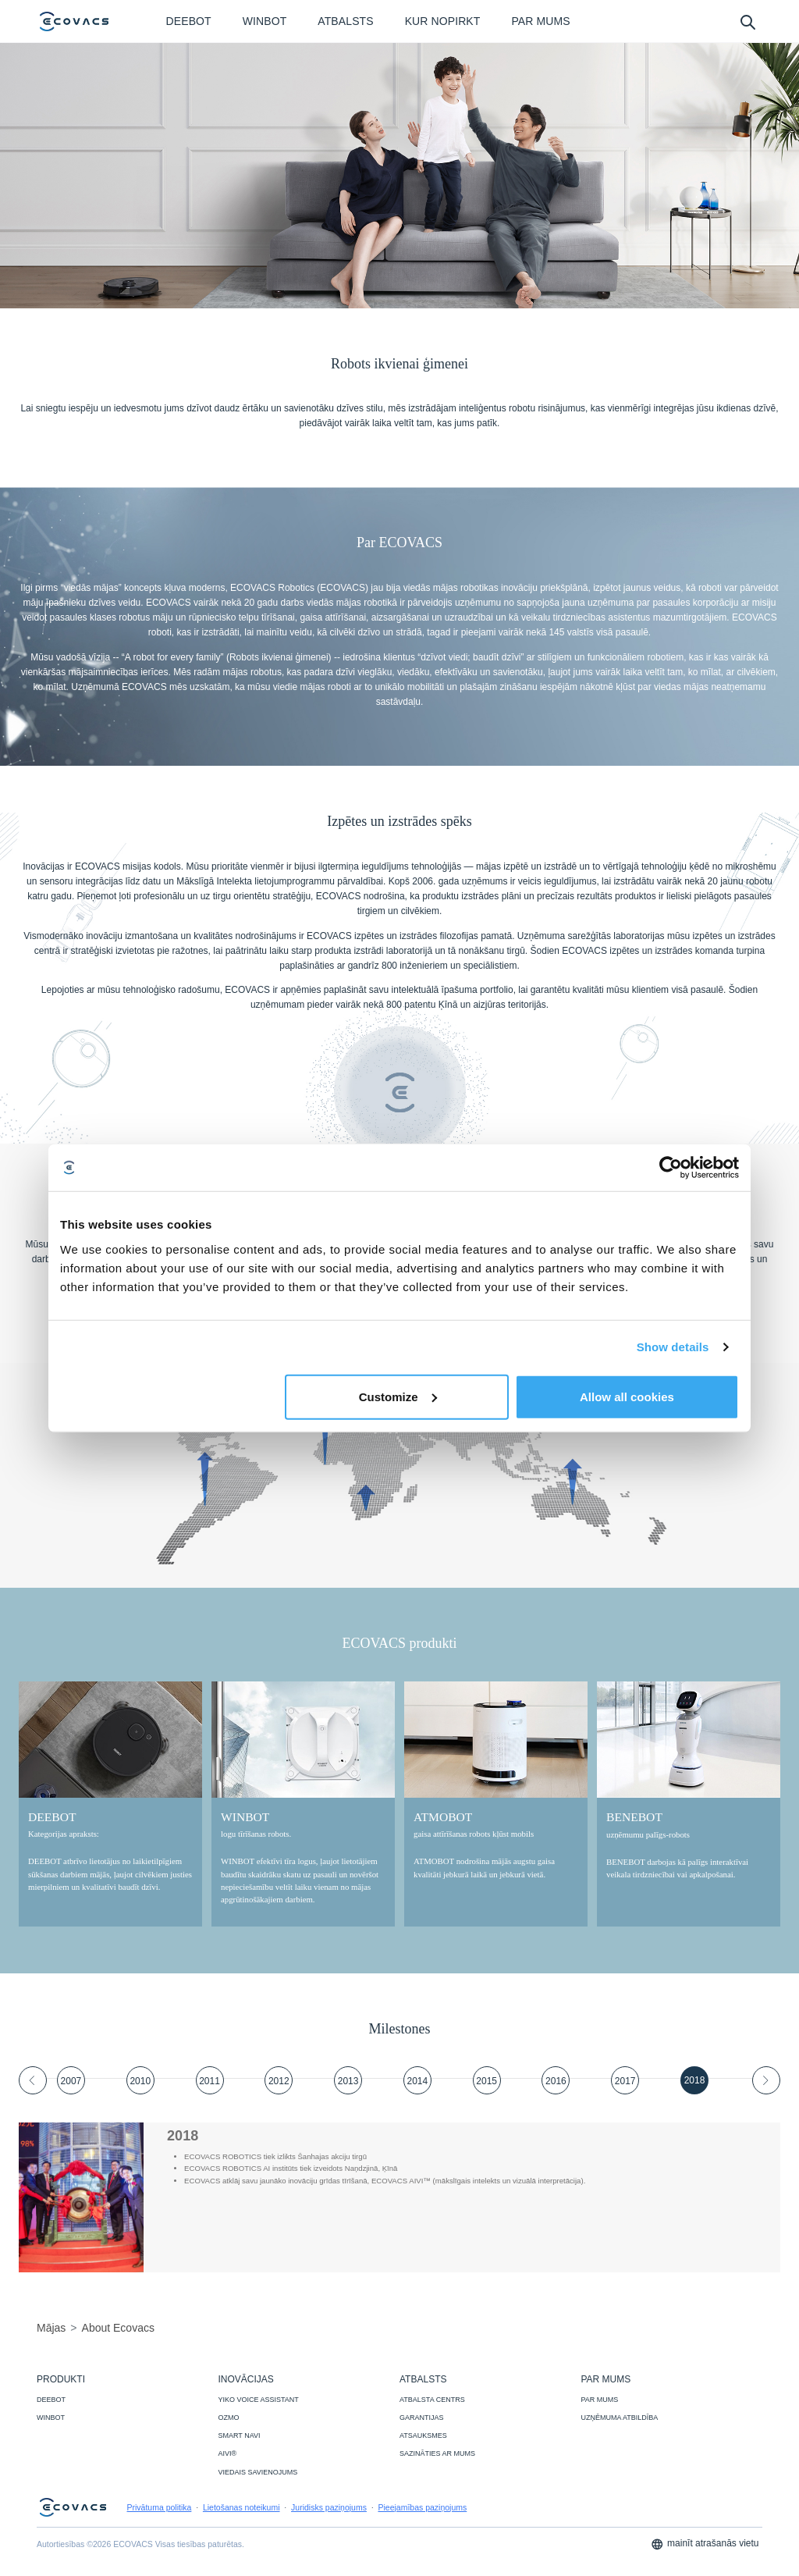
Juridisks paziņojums (329, 2507)
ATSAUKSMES (423, 2435)
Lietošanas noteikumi (241, 2507)
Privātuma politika (159, 2507)
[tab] (71, 2080)
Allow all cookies (627, 1396)
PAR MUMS (600, 2399)
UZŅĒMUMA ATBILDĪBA (620, 2417)
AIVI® (227, 2453)
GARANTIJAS (422, 2417)
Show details (673, 1347)
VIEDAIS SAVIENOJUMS (258, 2472)
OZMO (229, 2417)
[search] (747, 21)
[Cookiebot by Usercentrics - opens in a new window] (670, 1167)
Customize (398, 1396)
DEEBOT (51, 2399)
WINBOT (51, 2417)
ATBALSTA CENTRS (432, 2399)
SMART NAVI (239, 2435)
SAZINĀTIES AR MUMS (437, 2453)
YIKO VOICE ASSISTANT (258, 2399)
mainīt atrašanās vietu (704, 2544)
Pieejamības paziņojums (422, 2507)
